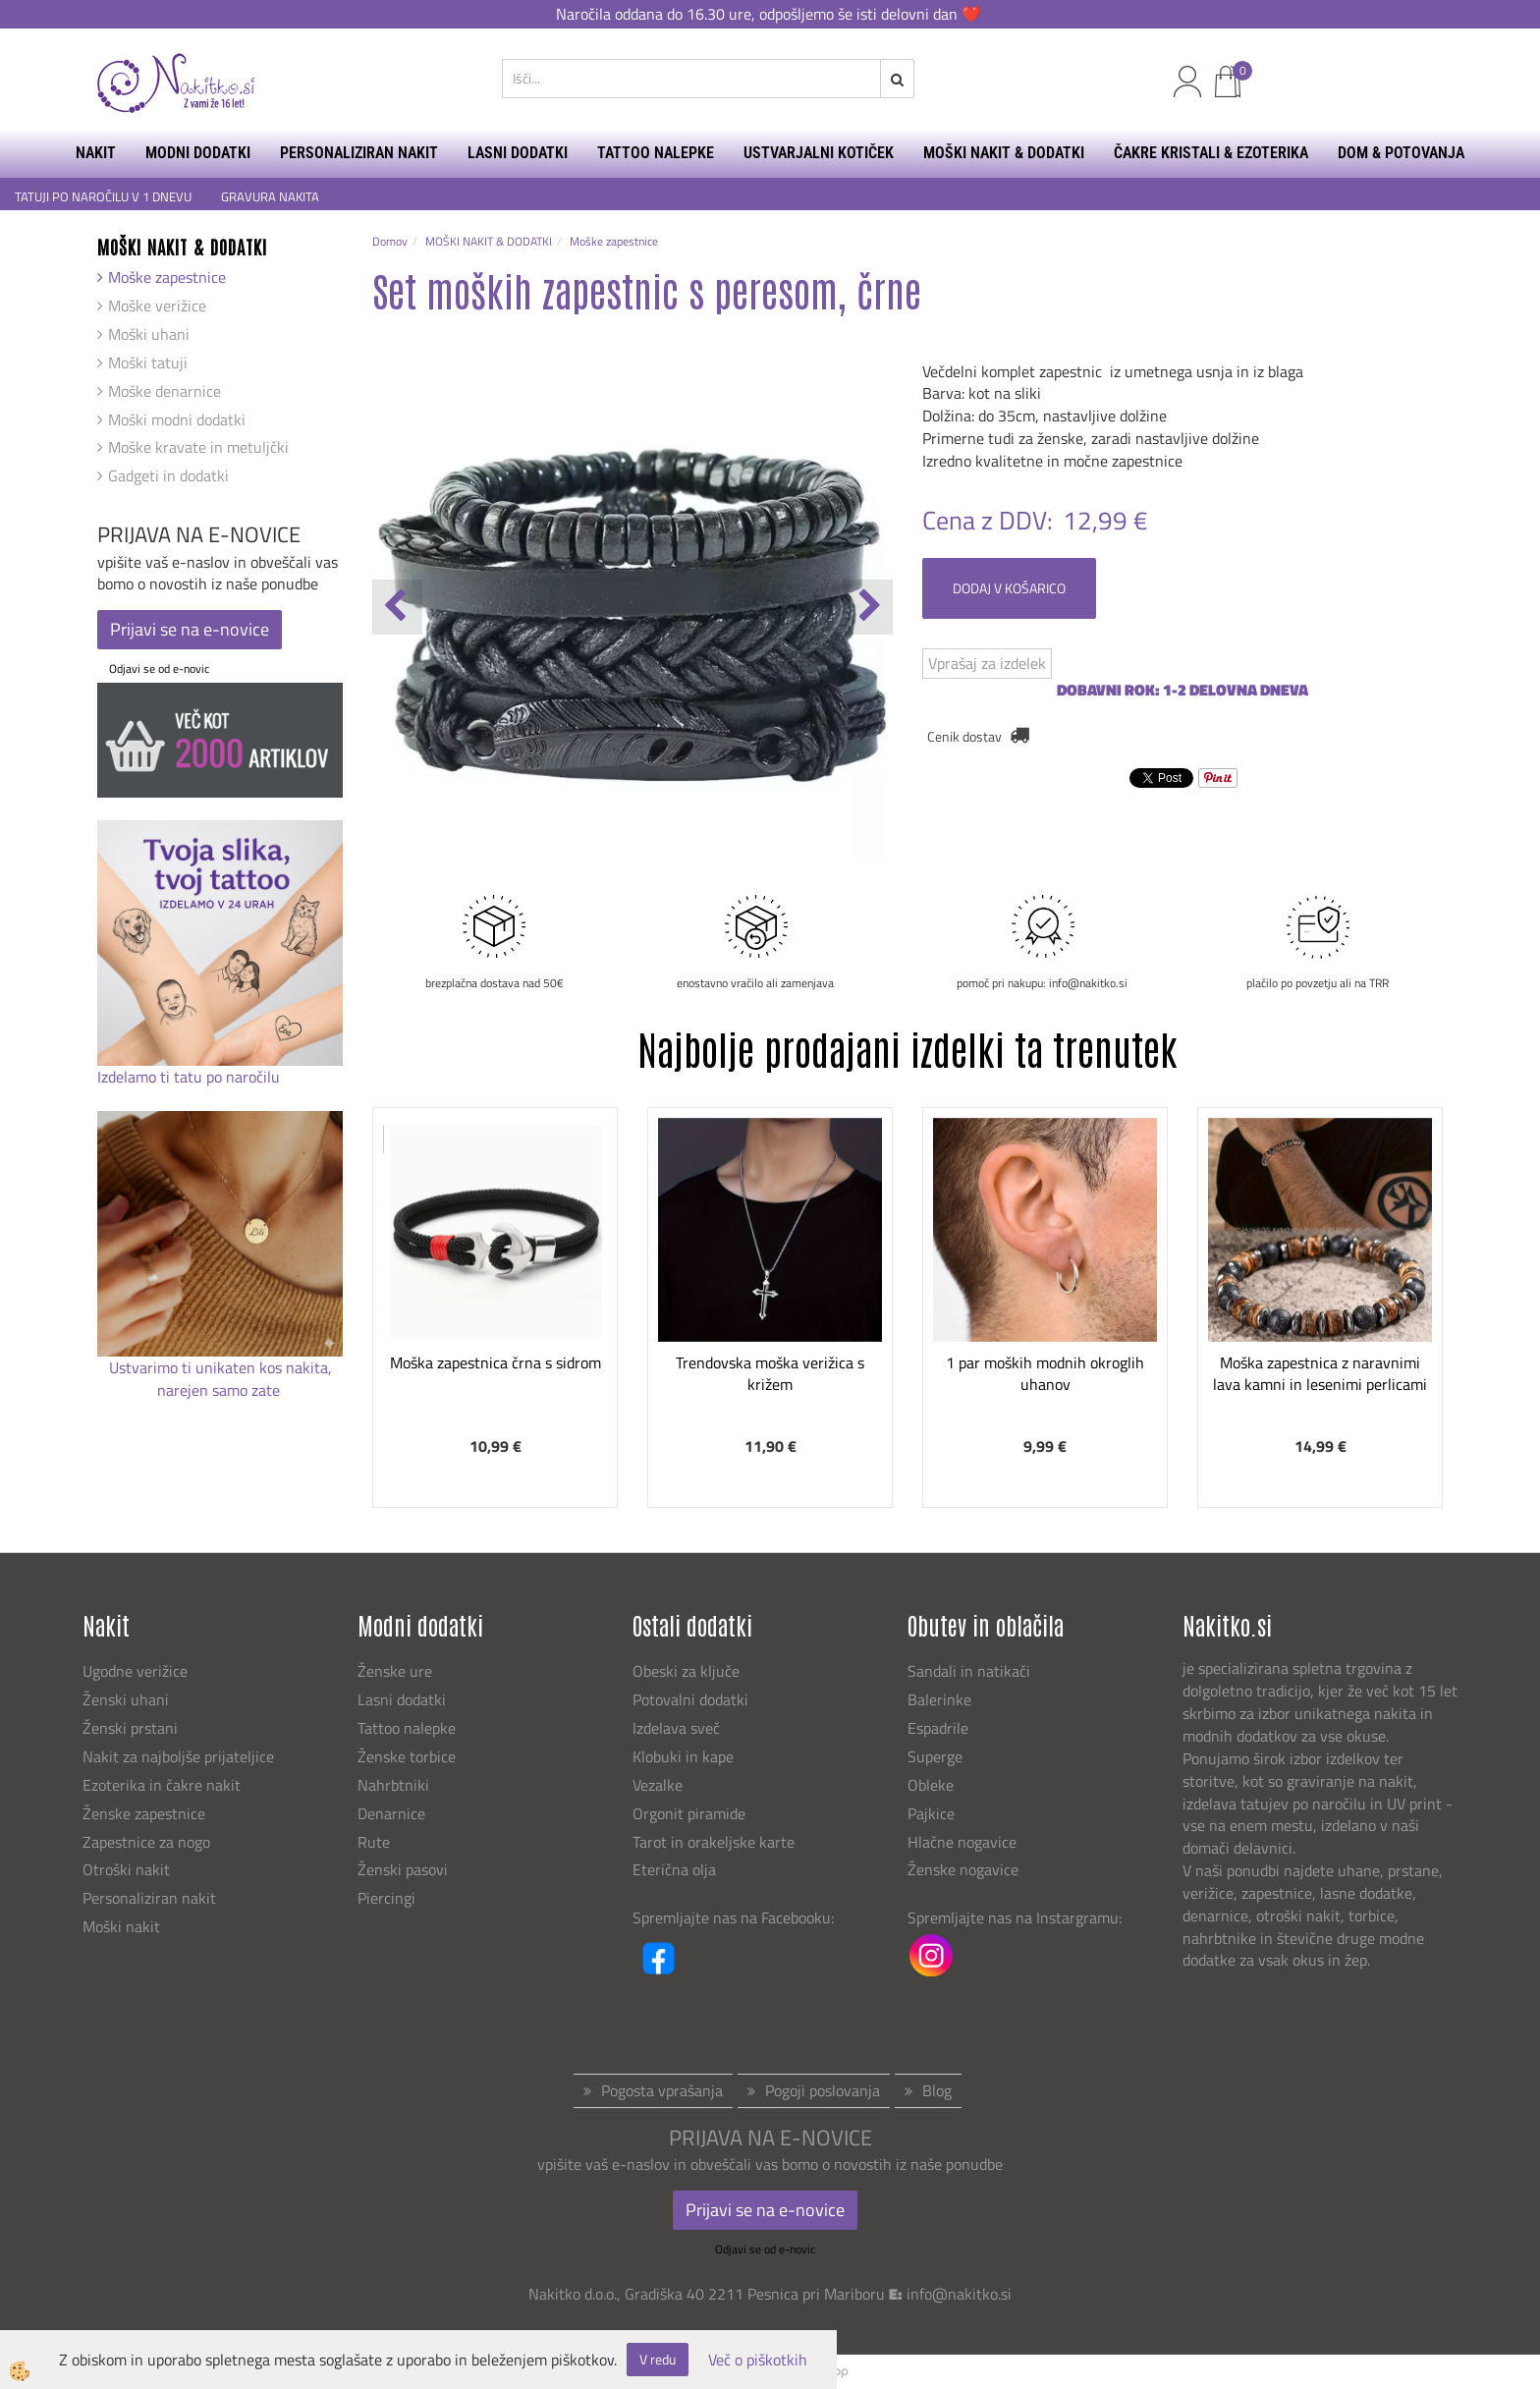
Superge (935, 1756)
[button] (868, 607)
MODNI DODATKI (197, 152)
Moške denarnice (164, 391)
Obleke (931, 1785)
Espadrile (938, 1728)
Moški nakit (123, 1926)
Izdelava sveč (676, 1728)
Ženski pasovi (405, 1869)
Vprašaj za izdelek (987, 663)
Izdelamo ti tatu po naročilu (190, 1076)
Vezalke (657, 1785)
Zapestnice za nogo (148, 1842)
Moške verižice (157, 305)
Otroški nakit (126, 1869)
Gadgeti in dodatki (168, 475)
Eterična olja (674, 1869)
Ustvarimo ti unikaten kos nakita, (220, 1367)
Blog (937, 2090)
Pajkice (931, 1813)
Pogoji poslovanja (822, 2090)
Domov (390, 241)
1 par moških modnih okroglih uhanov (1045, 1374)
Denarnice (391, 1813)
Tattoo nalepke (407, 1728)
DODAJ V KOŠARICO (1009, 588)
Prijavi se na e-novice (189, 629)
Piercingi (386, 1898)
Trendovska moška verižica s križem (770, 1374)
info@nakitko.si (959, 2294)
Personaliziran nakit (149, 1898)
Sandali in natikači (971, 1671)
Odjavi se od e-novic (159, 668)
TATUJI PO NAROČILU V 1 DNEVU (103, 197)
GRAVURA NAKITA (270, 197)
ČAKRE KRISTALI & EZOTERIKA (1211, 152)
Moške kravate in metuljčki (198, 447)
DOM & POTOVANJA (1401, 152)
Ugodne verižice (135, 1671)
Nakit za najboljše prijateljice (178, 1756)
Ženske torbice (407, 1756)
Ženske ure (397, 1671)
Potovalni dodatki (690, 1699)
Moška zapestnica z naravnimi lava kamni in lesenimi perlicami (1320, 1374)
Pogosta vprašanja (662, 2090)
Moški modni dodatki (177, 419)
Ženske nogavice (963, 1869)
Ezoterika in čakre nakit (163, 1785)
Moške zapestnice (167, 277)
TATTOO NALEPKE (655, 152)
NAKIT (96, 152)
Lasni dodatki (402, 1699)
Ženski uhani (127, 1699)
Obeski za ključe (686, 1671)
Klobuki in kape (683, 1756)
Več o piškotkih (757, 2360)
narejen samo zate (220, 1390)
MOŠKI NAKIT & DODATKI (1003, 152)
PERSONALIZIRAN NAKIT (359, 152)
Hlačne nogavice (962, 1842)
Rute (374, 1842)
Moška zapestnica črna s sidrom (495, 1362)
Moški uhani (149, 334)
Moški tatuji (148, 362)
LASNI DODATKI (518, 152)
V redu (657, 2359)
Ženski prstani (132, 1728)
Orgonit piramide (688, 1813)
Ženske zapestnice (145, 1813)
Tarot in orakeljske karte (713, 1842)
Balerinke (939, 1699)
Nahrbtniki (393, 1785)
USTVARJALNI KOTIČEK (818, 152)
